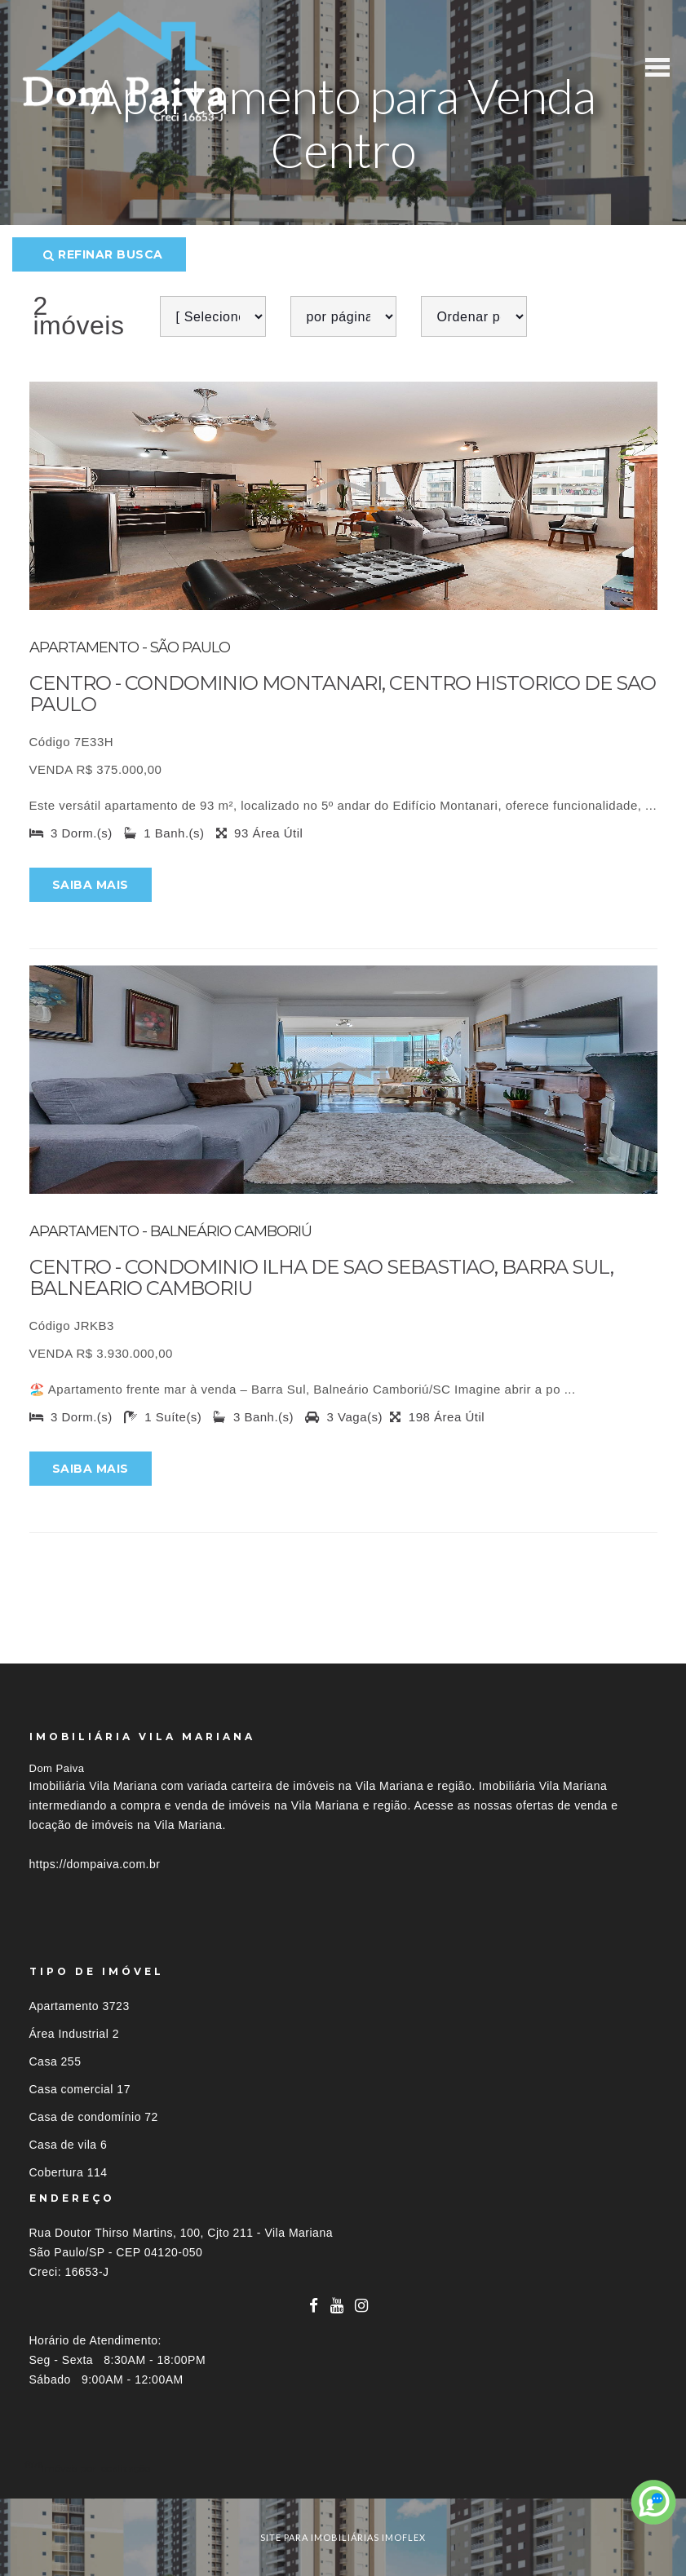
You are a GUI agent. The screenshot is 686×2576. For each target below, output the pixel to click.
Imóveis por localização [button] (96, 2468)
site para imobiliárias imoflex (343, 2537)
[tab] (343, 2467)
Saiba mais (90, 884)
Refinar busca (103, 254)
